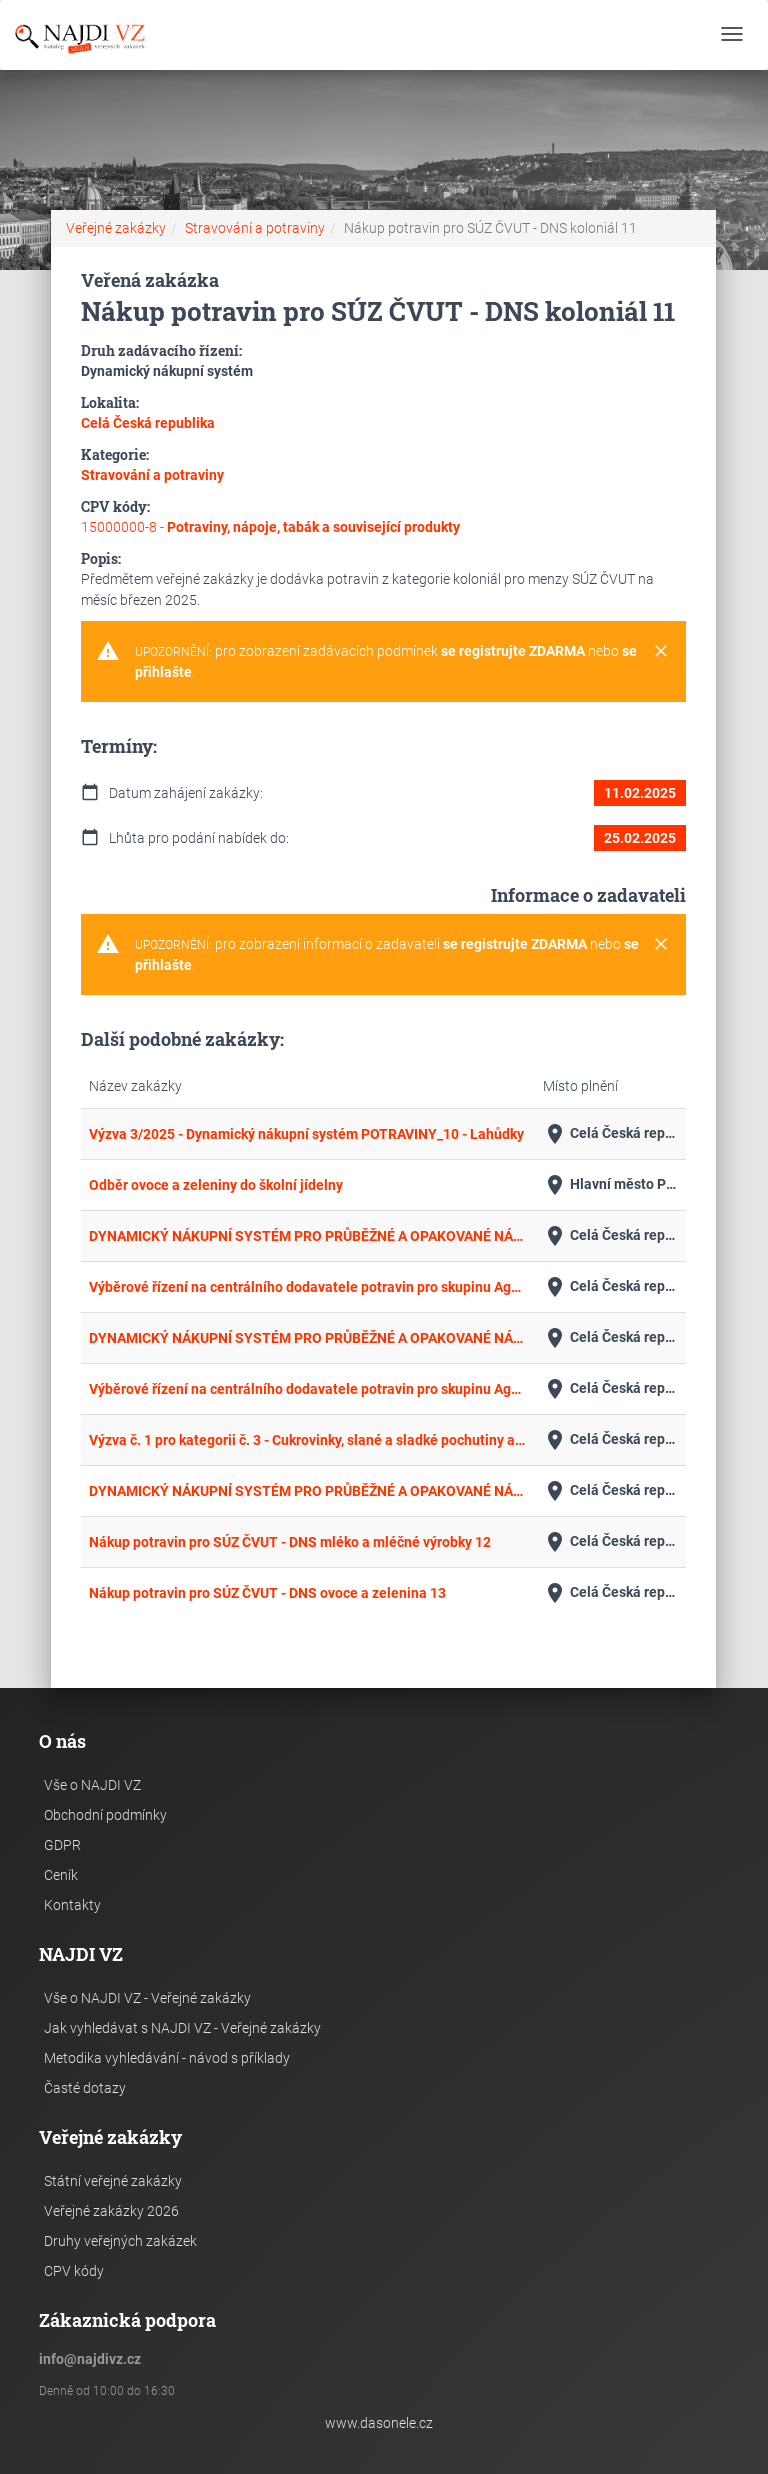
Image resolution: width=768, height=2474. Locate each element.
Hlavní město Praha (610, 1185)
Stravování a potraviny (255, 228)
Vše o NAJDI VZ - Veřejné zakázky (147, 1998)
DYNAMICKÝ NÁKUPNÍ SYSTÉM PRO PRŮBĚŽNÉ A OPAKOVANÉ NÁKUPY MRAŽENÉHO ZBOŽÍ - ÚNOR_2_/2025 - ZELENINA (308, 1491)
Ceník (61, 1875)
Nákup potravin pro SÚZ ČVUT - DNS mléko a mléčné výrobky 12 (290, 1542)
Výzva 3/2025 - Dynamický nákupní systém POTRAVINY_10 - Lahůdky (306, 1134)
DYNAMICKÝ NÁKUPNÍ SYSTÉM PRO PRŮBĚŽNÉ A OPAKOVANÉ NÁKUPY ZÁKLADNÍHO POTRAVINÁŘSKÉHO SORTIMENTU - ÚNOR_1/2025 (308, 1236)
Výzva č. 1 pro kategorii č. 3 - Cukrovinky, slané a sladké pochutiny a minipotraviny (308, 1440)
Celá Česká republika (610, 1134)
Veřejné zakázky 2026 (111, 2211)
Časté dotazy (85, 2088)
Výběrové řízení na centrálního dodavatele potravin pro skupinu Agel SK (308, 1389)
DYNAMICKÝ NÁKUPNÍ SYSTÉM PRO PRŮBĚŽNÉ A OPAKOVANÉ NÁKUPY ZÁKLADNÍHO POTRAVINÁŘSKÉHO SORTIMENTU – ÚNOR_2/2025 (308, 1338)
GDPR (62, 1845)
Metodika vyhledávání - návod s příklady (167, 2058)
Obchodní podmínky (105, 1815)
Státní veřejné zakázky (113, 2181)
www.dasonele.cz (379, 2423)
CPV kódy (74, 2271)
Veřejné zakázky (116, 228)
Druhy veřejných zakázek (120, 2241)
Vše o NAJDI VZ (92, 1785)
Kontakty (72, 1905)
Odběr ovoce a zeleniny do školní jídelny (216, 1185)
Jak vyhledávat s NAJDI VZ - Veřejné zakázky (182, 2028)
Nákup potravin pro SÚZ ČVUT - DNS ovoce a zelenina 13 (267, 1593)
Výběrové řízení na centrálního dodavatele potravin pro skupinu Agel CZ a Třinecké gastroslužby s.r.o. (308, 1287)
